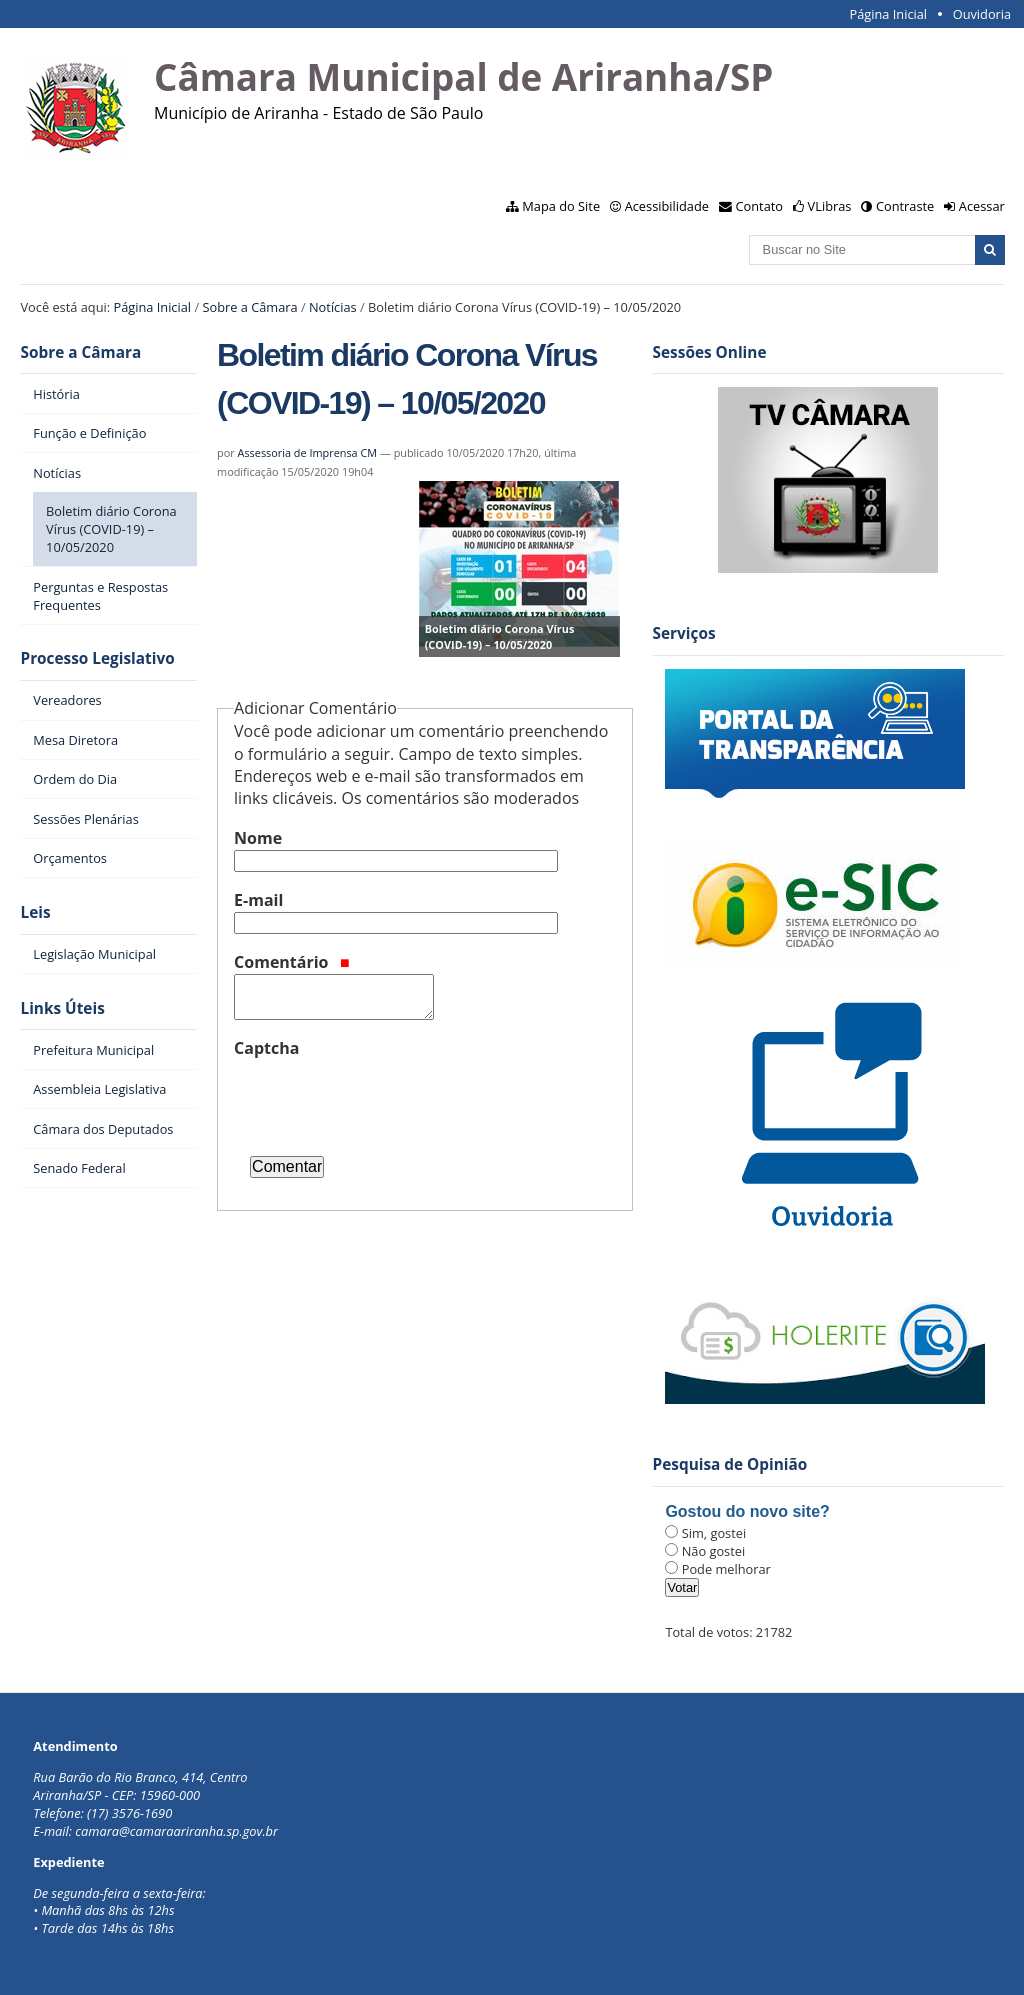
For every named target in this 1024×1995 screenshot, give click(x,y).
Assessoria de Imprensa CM (308, 452)
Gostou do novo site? (747, 1511)
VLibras (830, 206)
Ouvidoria (982, 14)
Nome (258, 838)
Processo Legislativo (97, 658)
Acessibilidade (667, 206)
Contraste (905, 206)
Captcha (266, 1048)
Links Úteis (62, 1008)
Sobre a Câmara (249, 307)
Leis (35, 912)
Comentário (292, 962)
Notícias (333, 307)
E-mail (258, 900)
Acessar (982, 206)
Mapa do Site (561, 206)
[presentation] (386, 1099)
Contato (760, 206)
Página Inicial (888, 14)
